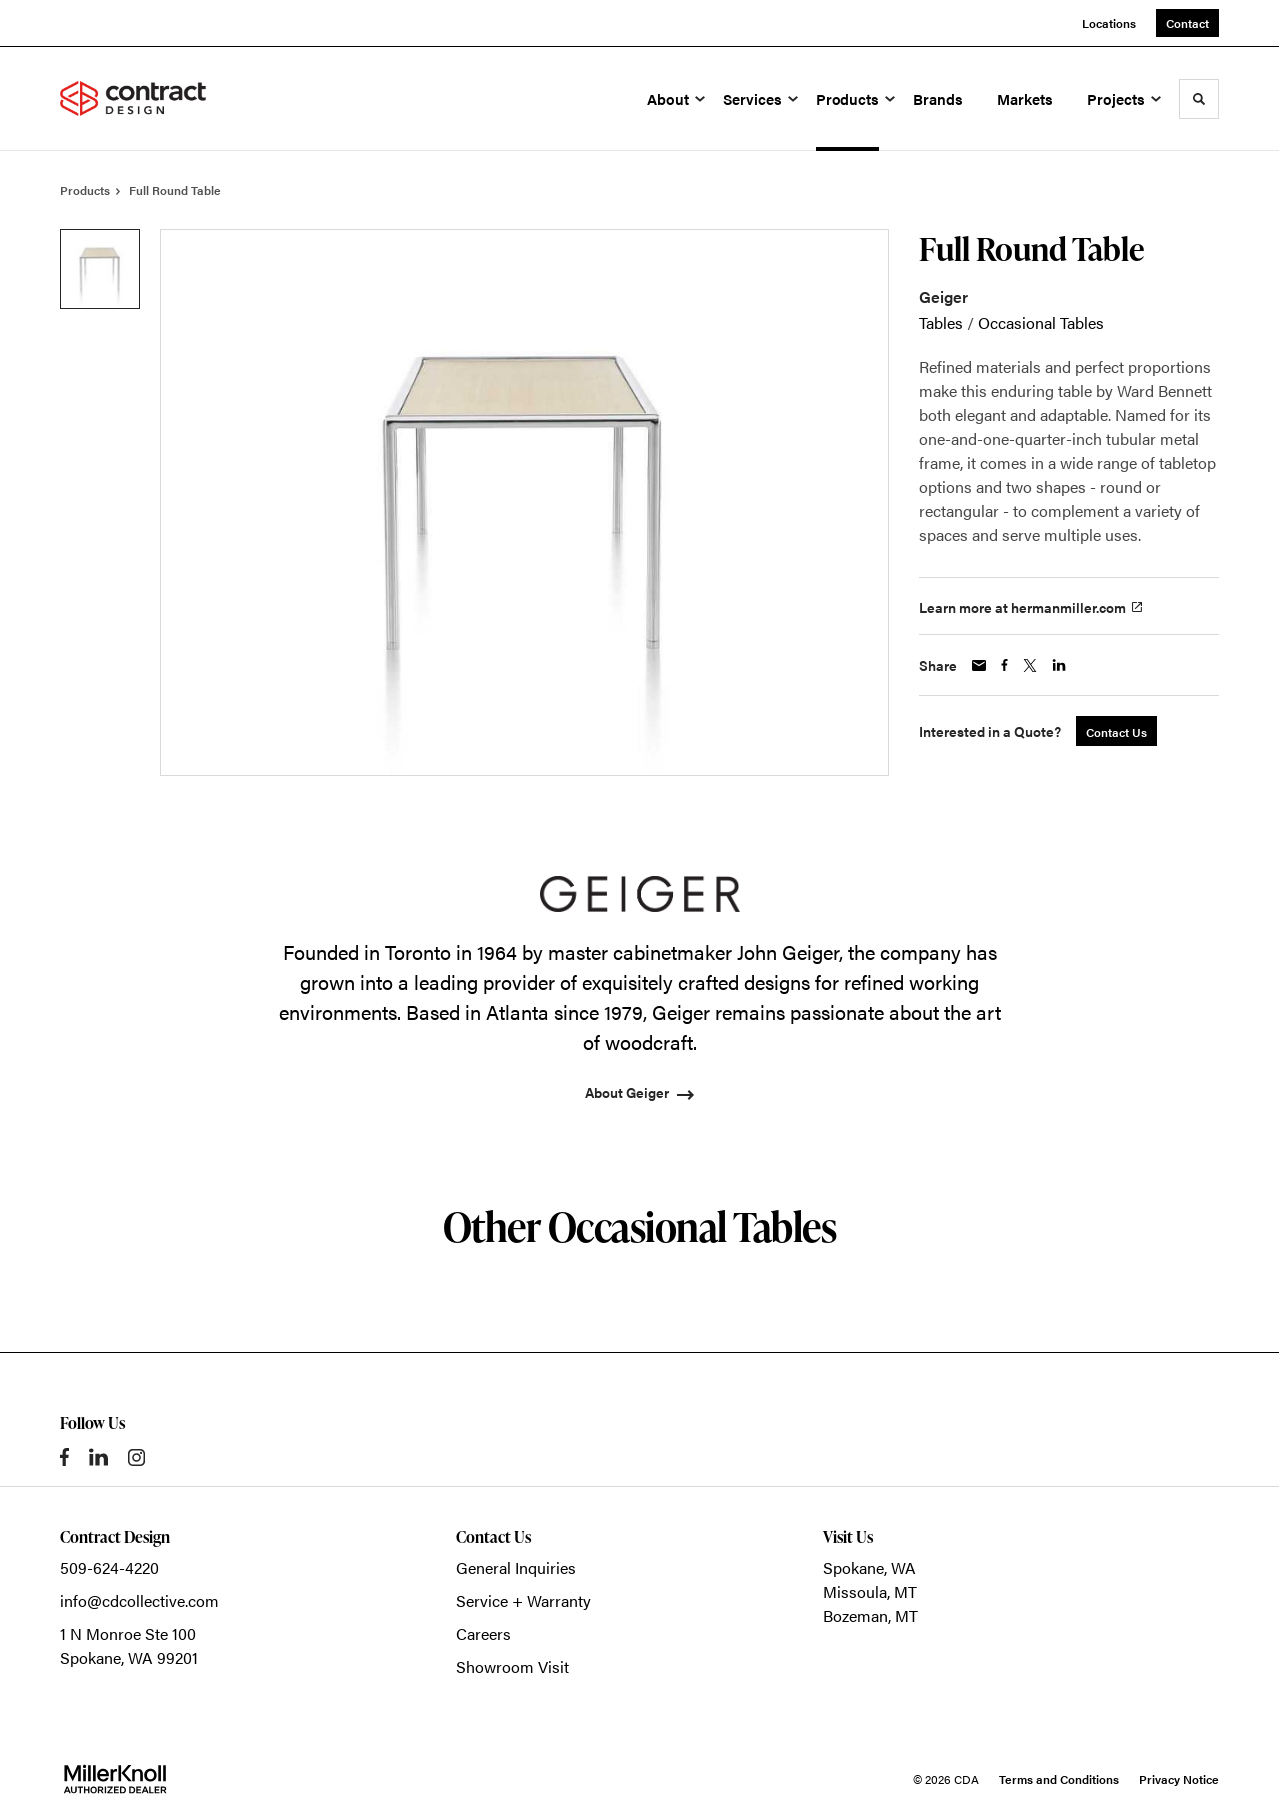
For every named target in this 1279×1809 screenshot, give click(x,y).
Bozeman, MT (870, 1615)
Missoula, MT (870, 1591)
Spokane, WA (869, 1567)
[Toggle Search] (1199, 99)
